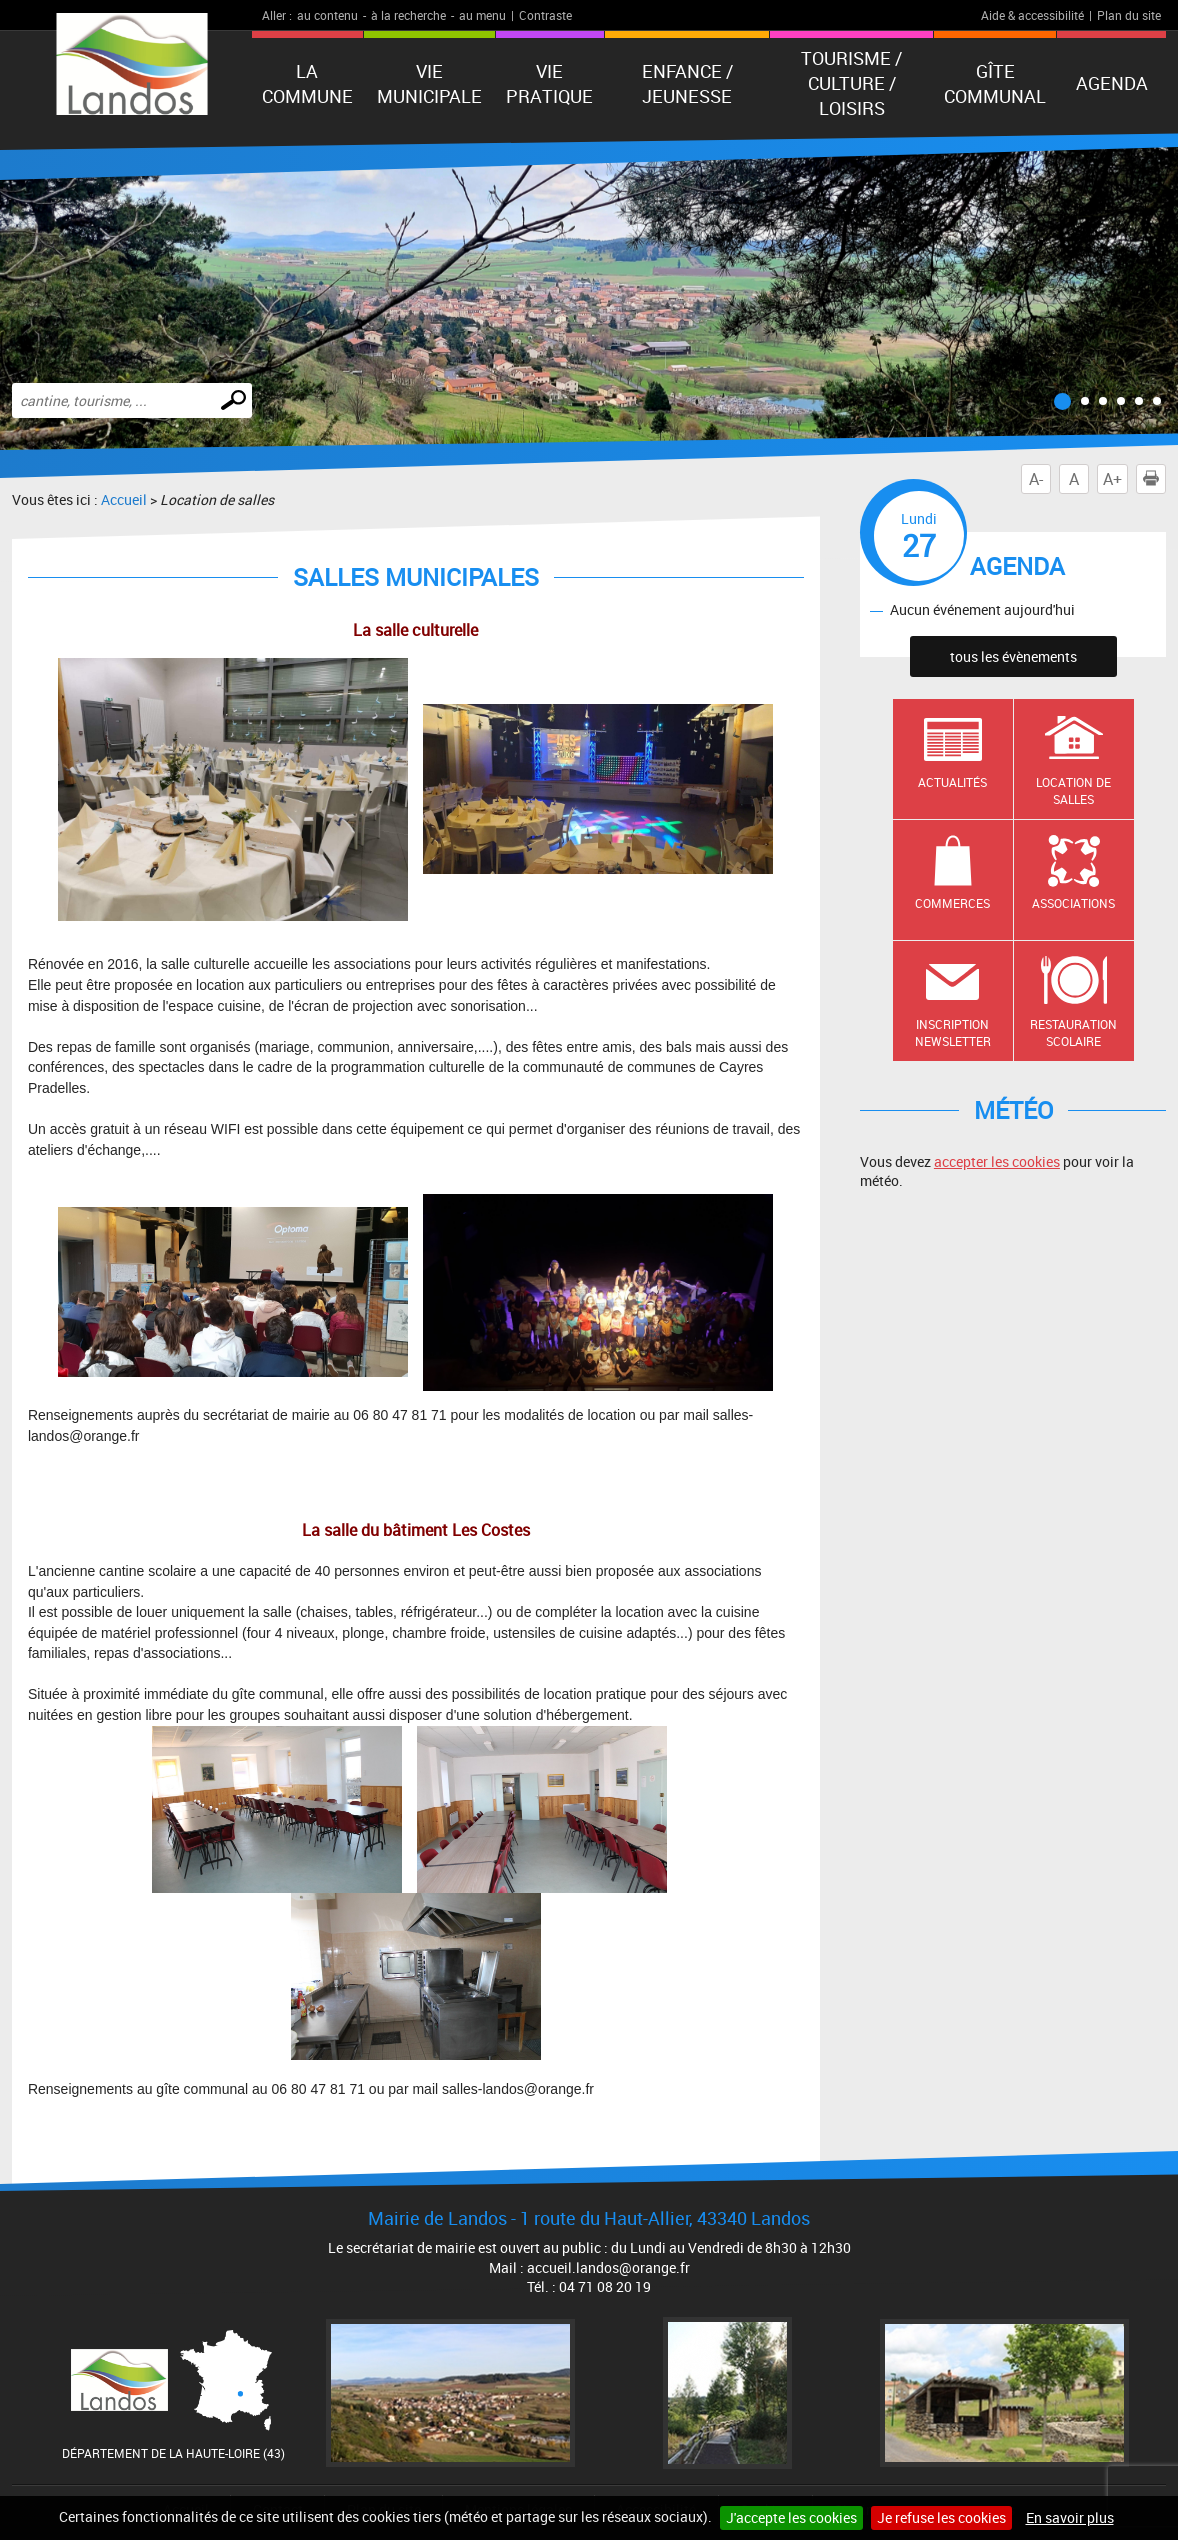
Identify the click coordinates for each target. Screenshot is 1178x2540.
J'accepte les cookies (791, 2517)
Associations (1073, 903)
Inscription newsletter (953, 1032)
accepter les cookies (997, 1161)
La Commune (307, 83)
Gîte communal (995, 83)
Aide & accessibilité (1032, 15)
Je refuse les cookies (941, 2517)
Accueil (124, 499)
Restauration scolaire (1073, 1032)
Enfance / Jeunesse (687, 83)
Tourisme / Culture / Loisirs (851, 83)
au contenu (327, 15)
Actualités (952, 782)
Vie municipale (429, 83)
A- (1036, 479)
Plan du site (1129, 15)
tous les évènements (1013, 656)
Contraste (545, 15)
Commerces (952, 903)
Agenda (1112, 83)
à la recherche (408, 15)
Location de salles (1073, 790)
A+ (1112, 479)
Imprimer (1155, 479)
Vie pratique (549, 83)
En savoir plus (1070, 2517)
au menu (482, 15)
